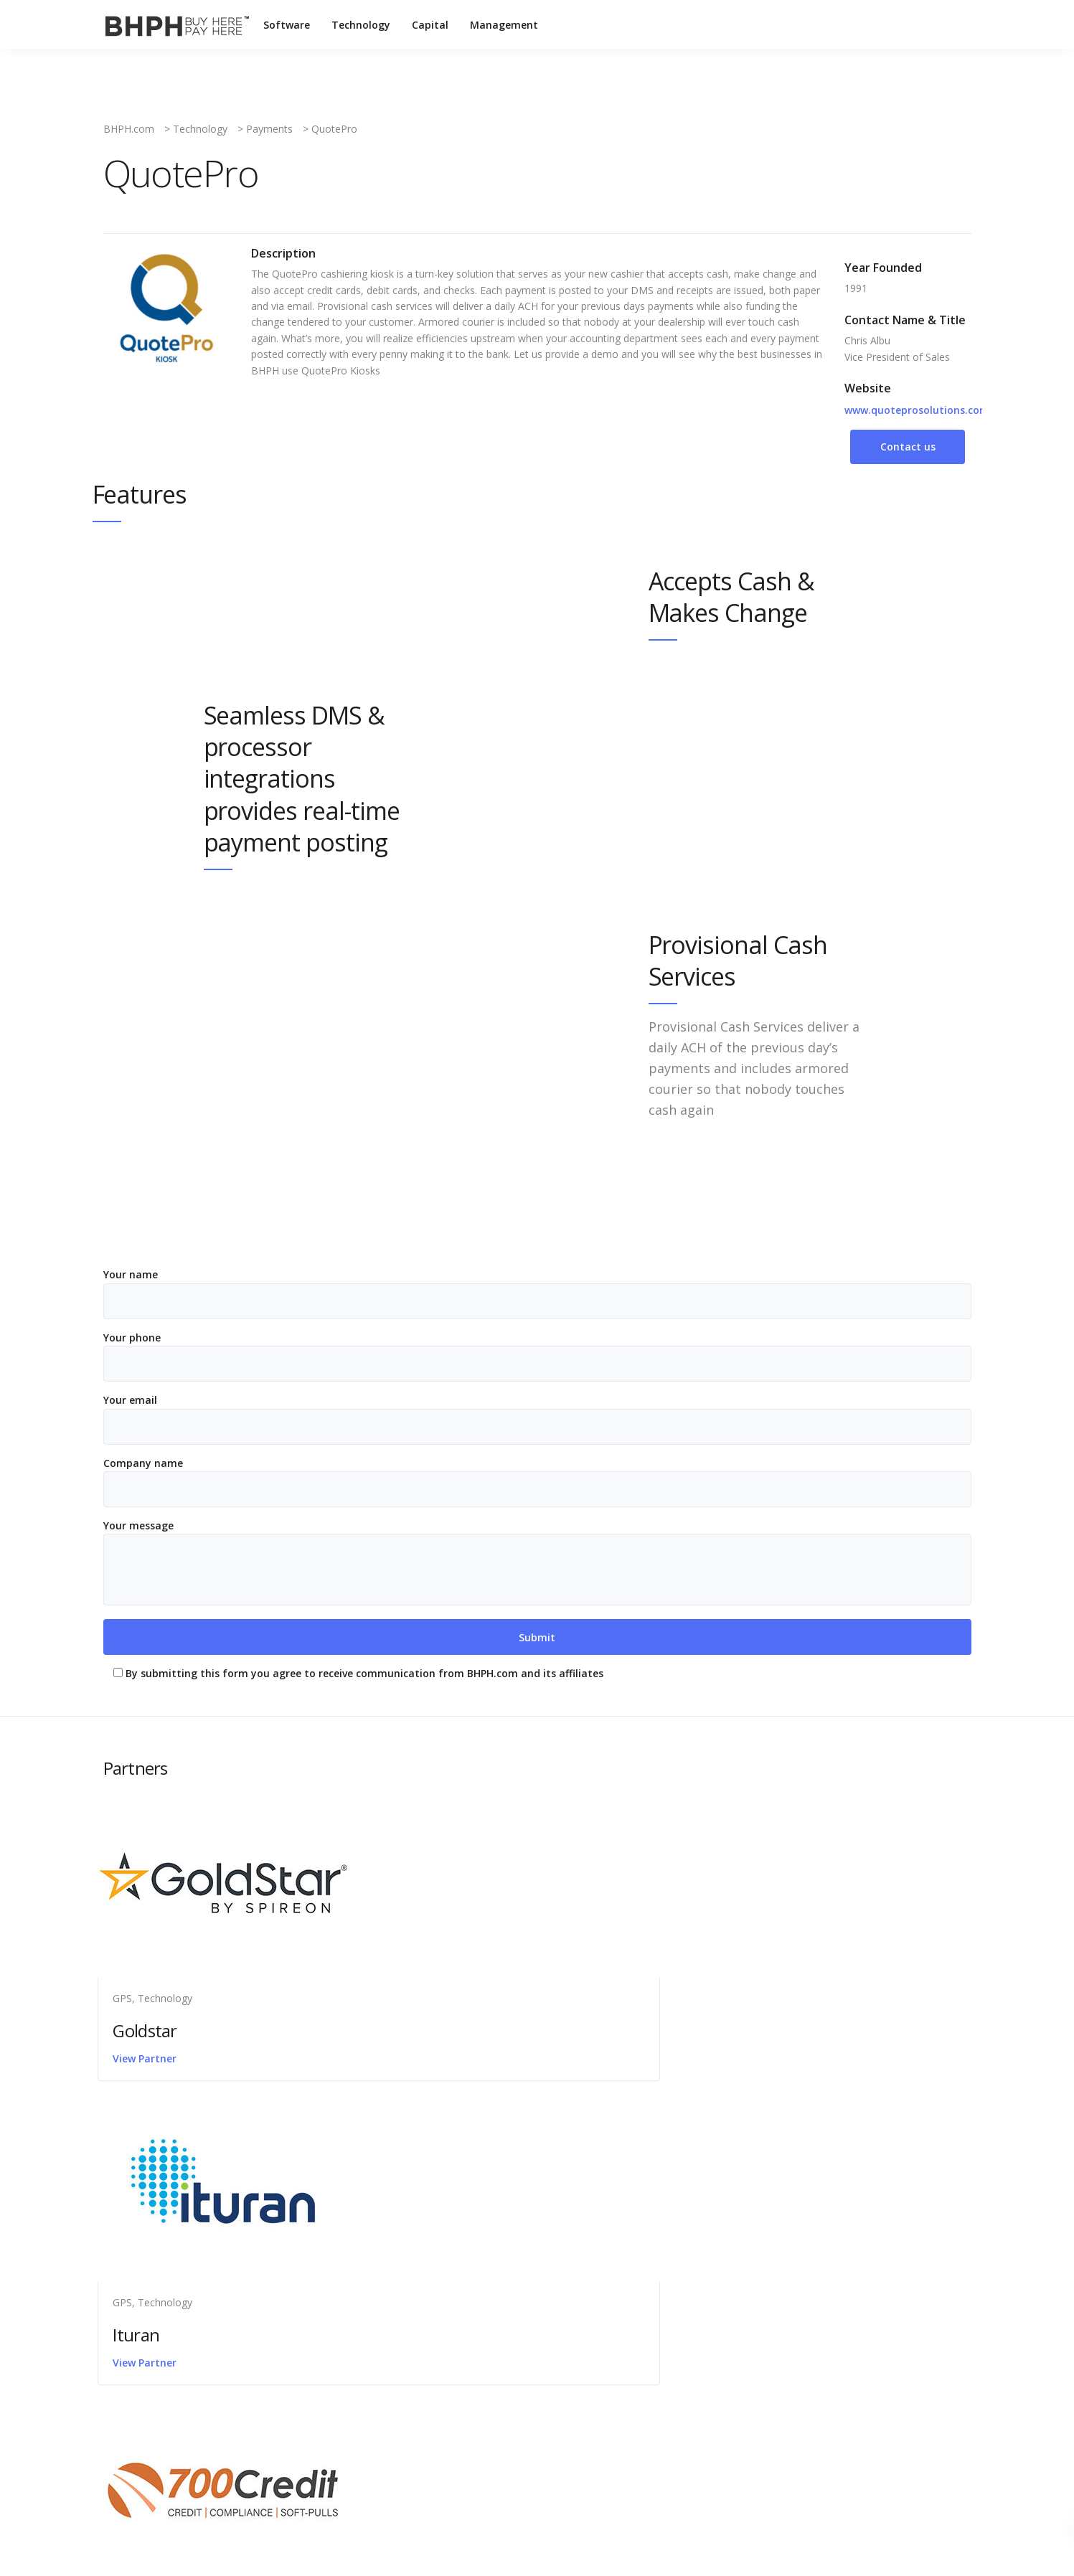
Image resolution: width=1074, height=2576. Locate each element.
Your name (537, 1293)
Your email (537, 1418)
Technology (362, 25)
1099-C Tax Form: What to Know (209, 2243)
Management (505, 25)
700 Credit (750, 2031)
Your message (537, 1562)
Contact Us (485, 2200)
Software (288, 25)
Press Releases (494, 2265)
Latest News (488, 2222)
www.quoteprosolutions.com (916, 410)
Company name (537, 1481)
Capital (431, 25)
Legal (471, 2243)
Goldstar (150, 2031)
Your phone (537, 1356)
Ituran (438, 2031)
